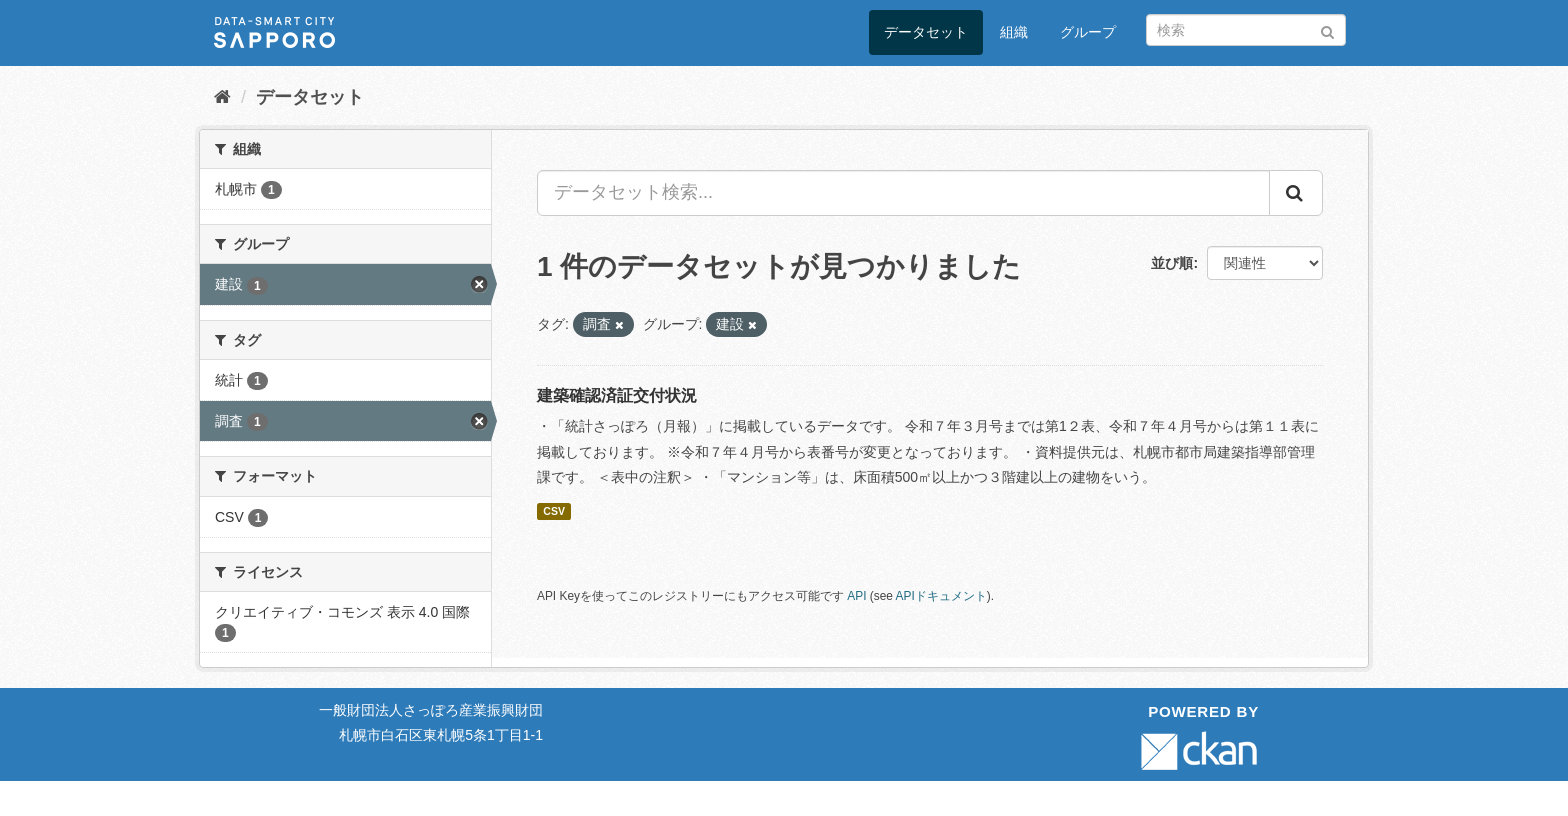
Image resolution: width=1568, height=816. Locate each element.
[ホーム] (222, 97)
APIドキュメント (941, 596)
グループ (1088, 32)
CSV (554, 511)
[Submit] (1327, 28)
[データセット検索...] (903, 193)
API (856, 596)
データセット (926, 32)
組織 (1014, 32)
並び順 (1172, 263)
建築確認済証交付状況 (617, 395)
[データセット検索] (1246, 30)
